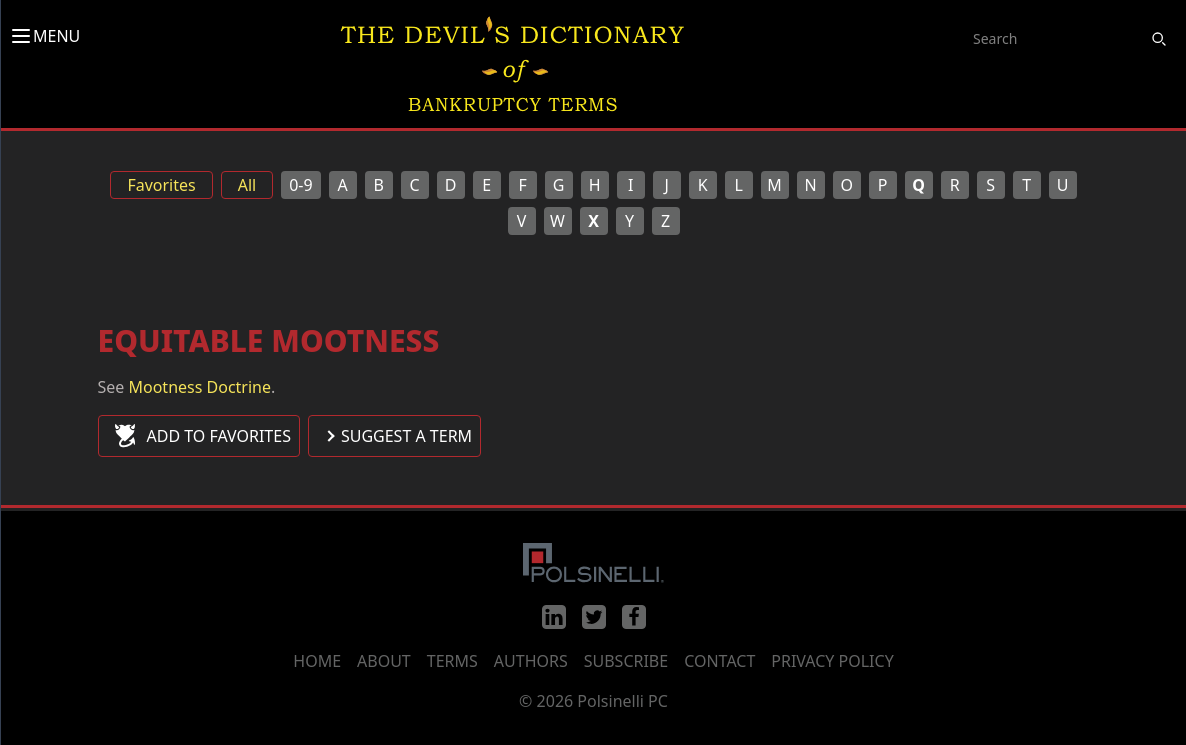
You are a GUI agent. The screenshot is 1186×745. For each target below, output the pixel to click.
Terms (452, 661)
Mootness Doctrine (200, 387)
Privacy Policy (832, 661)
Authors (531, 661)
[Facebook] (634, 617)
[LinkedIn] (554, 617)
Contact (719, 661)
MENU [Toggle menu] (44, 36)
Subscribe (626, 661)
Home (317, 661)
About (384, 661)
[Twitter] (594, 617)
